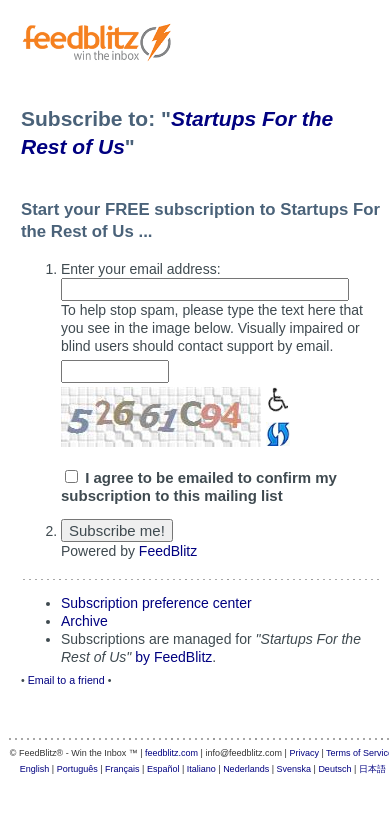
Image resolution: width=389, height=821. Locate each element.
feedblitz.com (171, 753)
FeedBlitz (168, 551)
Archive (84, 621)
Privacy (304, 753)
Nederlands (246, 769)
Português (77, 769)
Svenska (294, 769)
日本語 (372, 769)
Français (122, 769)
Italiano (201, 769)
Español (163, 769)
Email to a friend (66, 680)
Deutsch (334, 769)
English (35, 769)
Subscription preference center (156, 603)
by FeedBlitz (173, 657)
